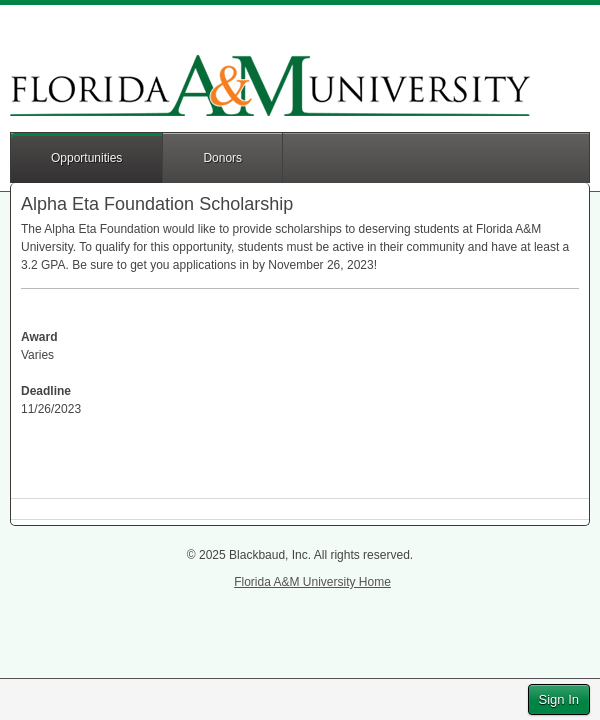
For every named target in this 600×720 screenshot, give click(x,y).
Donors (222, 158)
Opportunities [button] (86, 158)
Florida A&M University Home (312, 582)
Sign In (559, 699)
